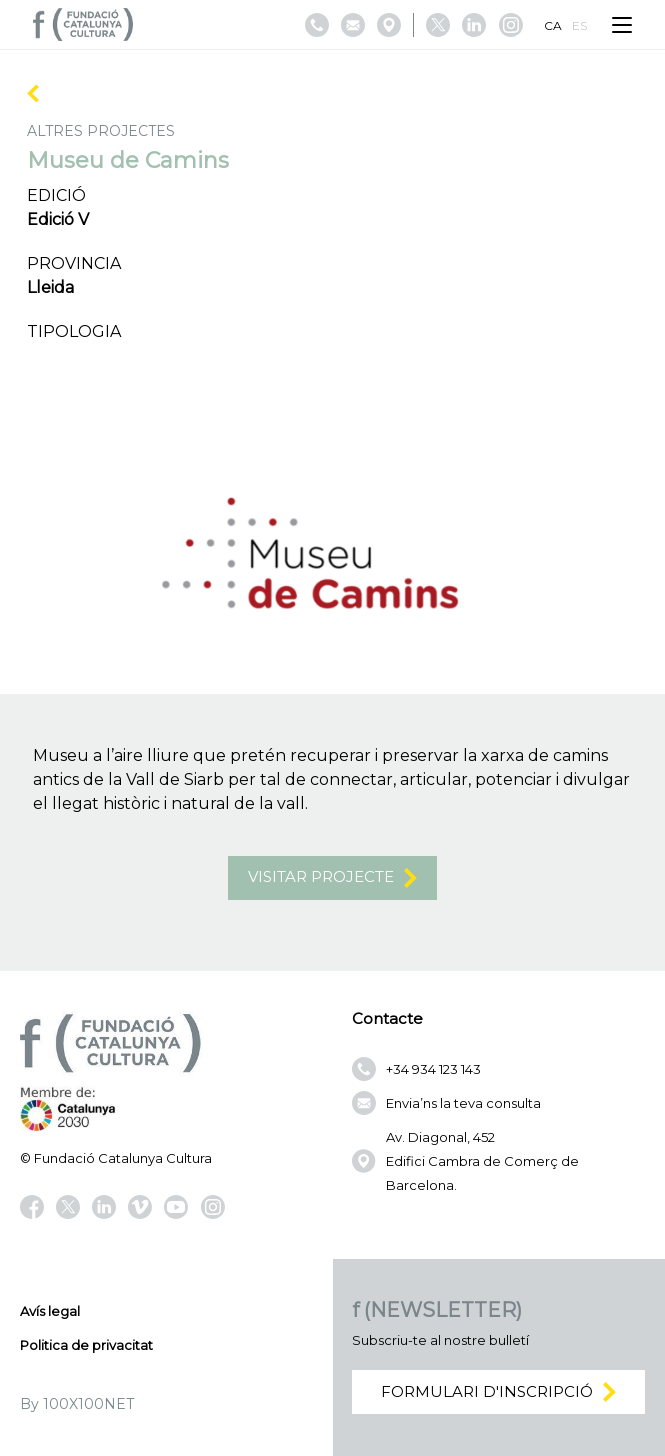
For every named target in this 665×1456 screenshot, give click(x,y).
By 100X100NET (77, 1404)
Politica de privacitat (86, 1345)
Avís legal (50, 1311)
